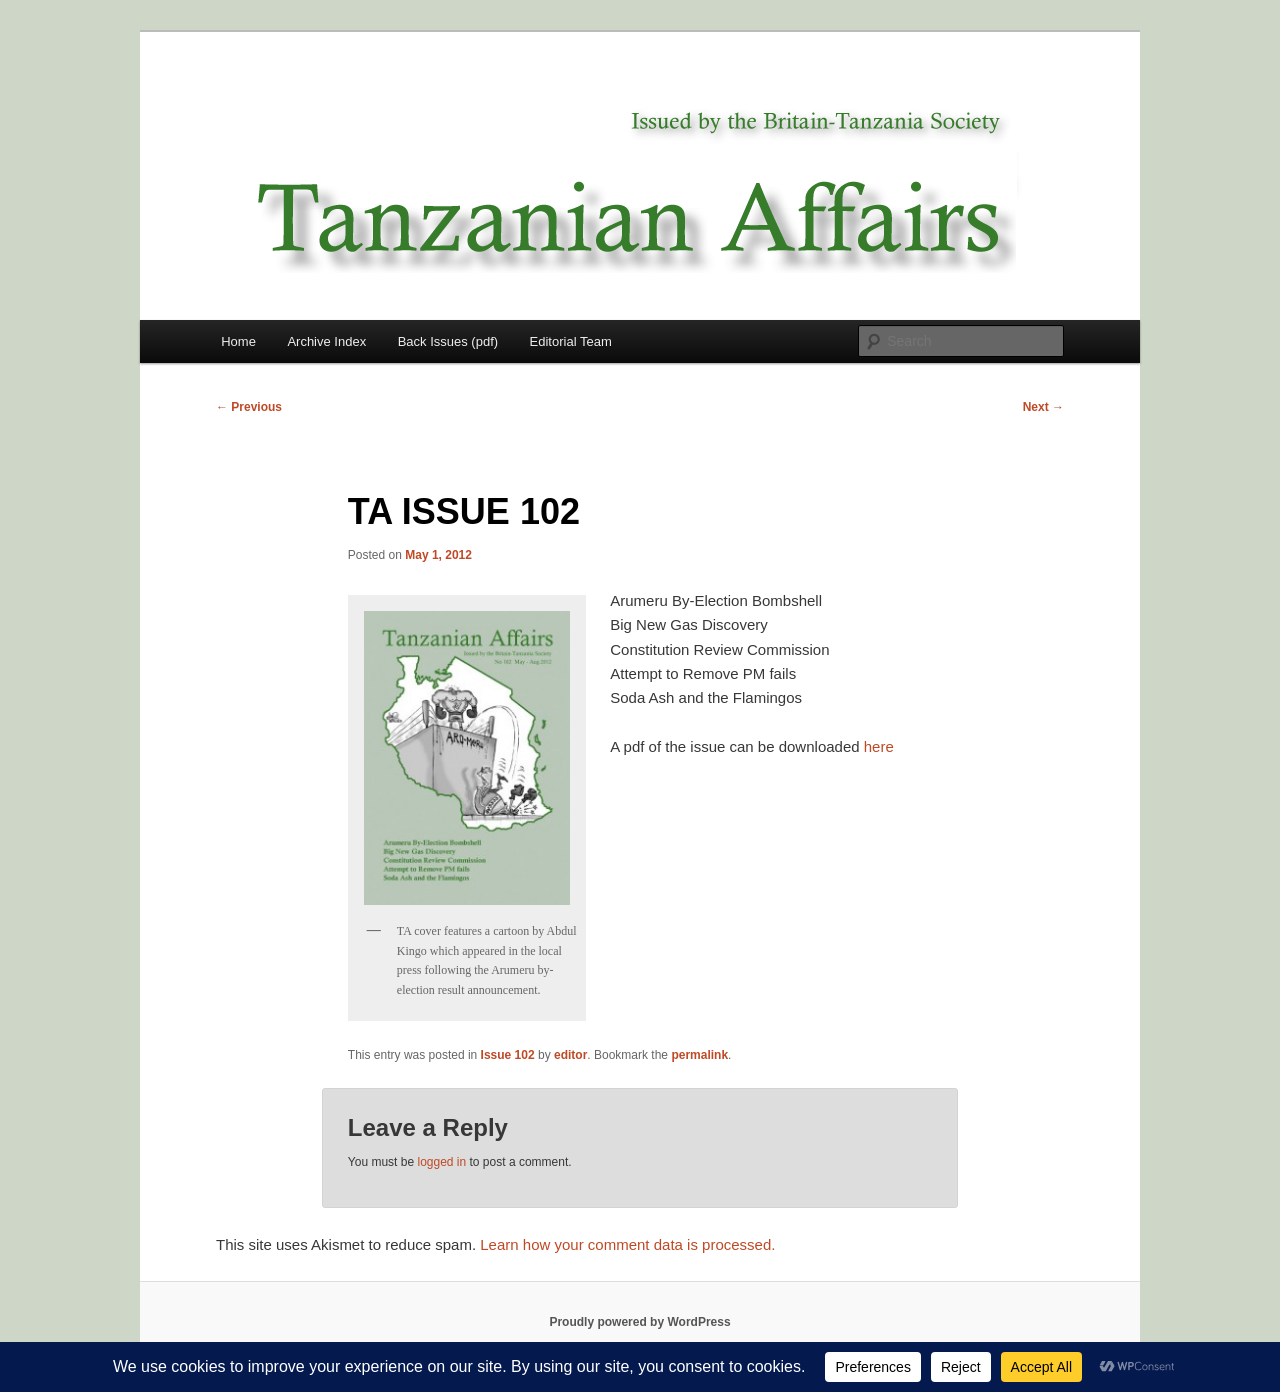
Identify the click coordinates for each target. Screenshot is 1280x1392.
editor (570, 1055)
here (879, 746)
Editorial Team (571, 341)
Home (238, 341)
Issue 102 (508, 1055)
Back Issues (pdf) (448, 341)
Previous (249, 407)
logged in (441, 1162)
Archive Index (326, 341)
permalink (699, 1055)
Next (1043, 407)
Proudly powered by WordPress (639, 1322)
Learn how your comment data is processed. (627, 1244)
